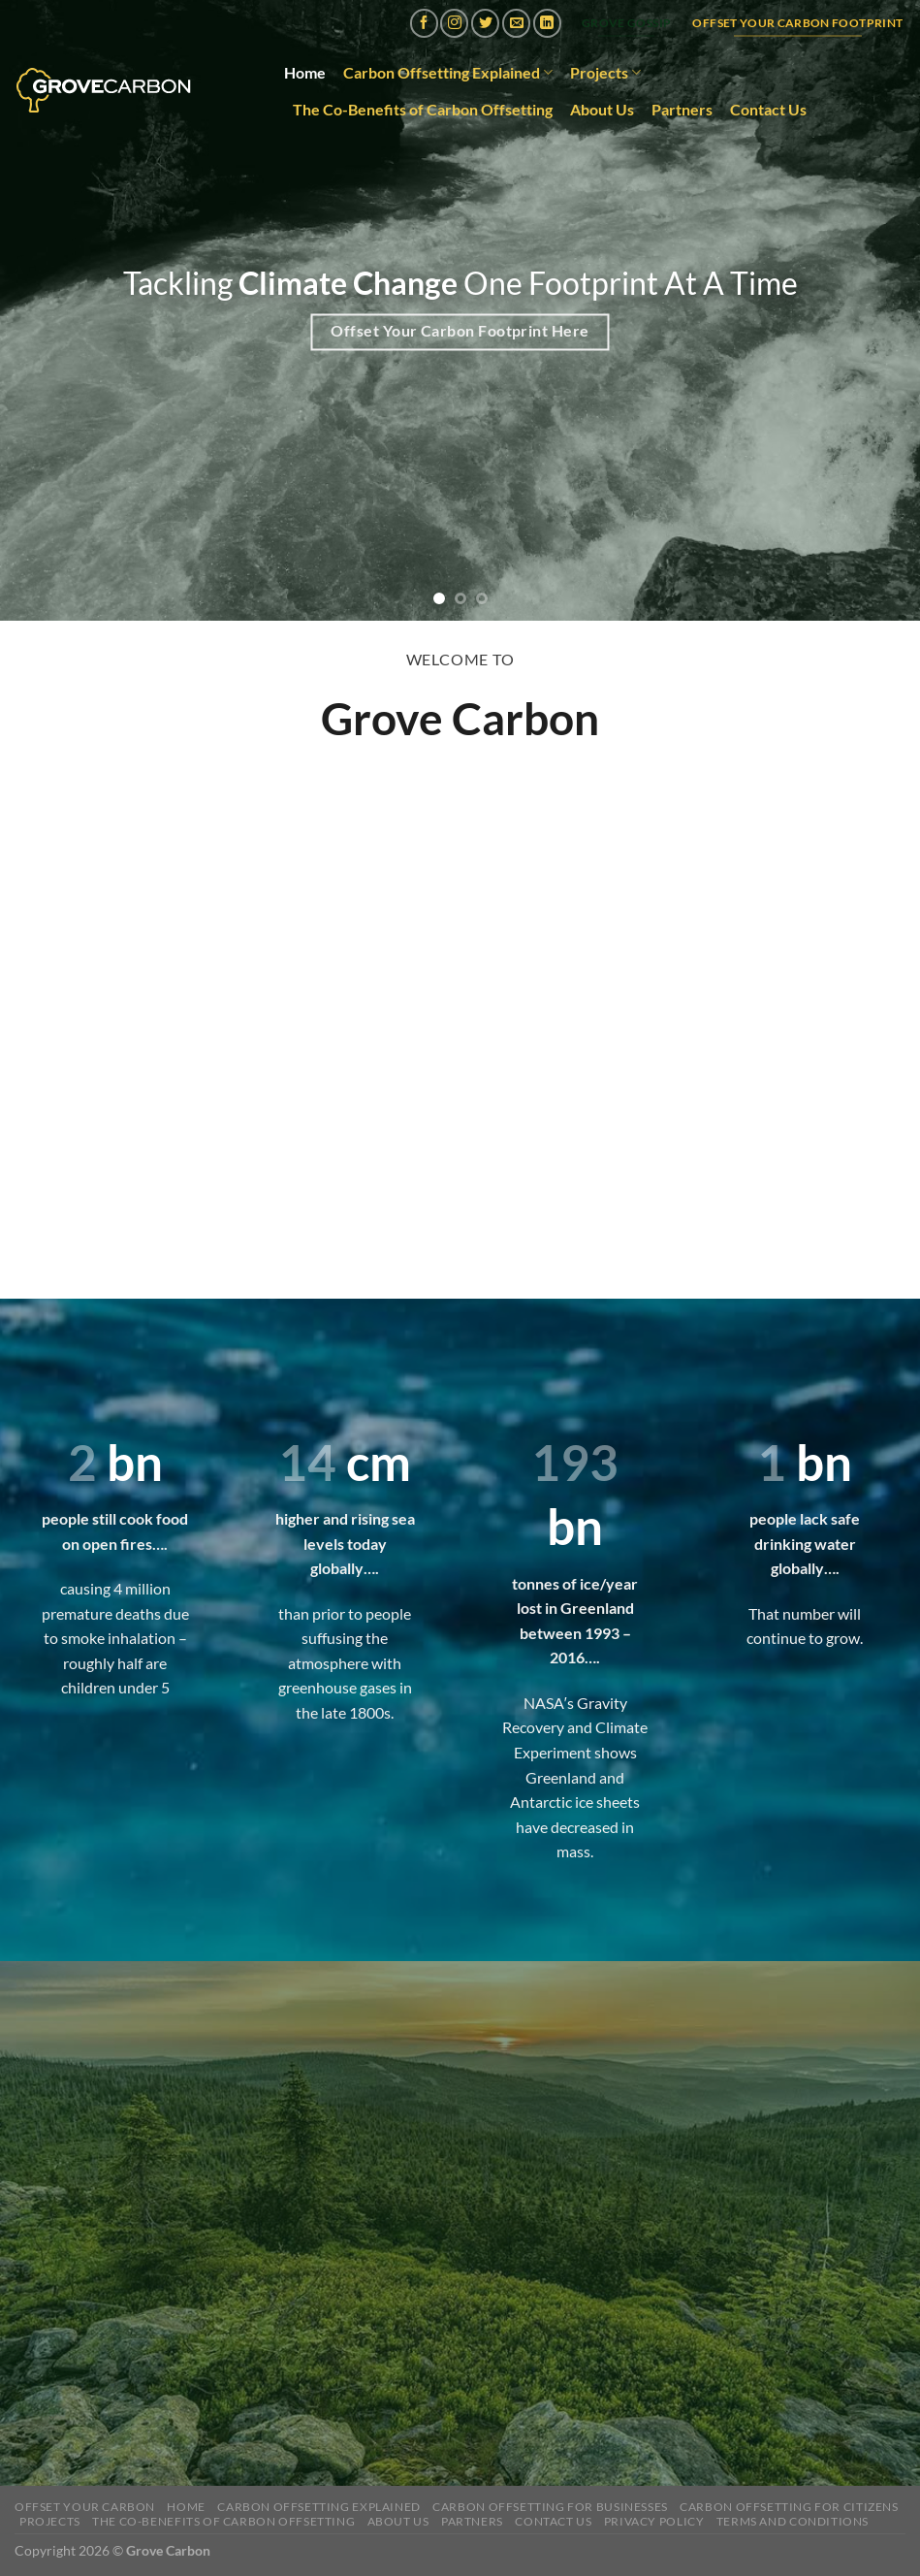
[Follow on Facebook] (424, 23)
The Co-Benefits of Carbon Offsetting (423, 109)
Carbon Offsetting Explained (448, 72)
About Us (602, 109)
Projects (605, 72)
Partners (682, 109)
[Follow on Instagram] (454, 23)
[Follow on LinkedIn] (547, 23)
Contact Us (768, 109)
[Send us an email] (516, 23)
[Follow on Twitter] (485, 23)
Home (305, 72)
